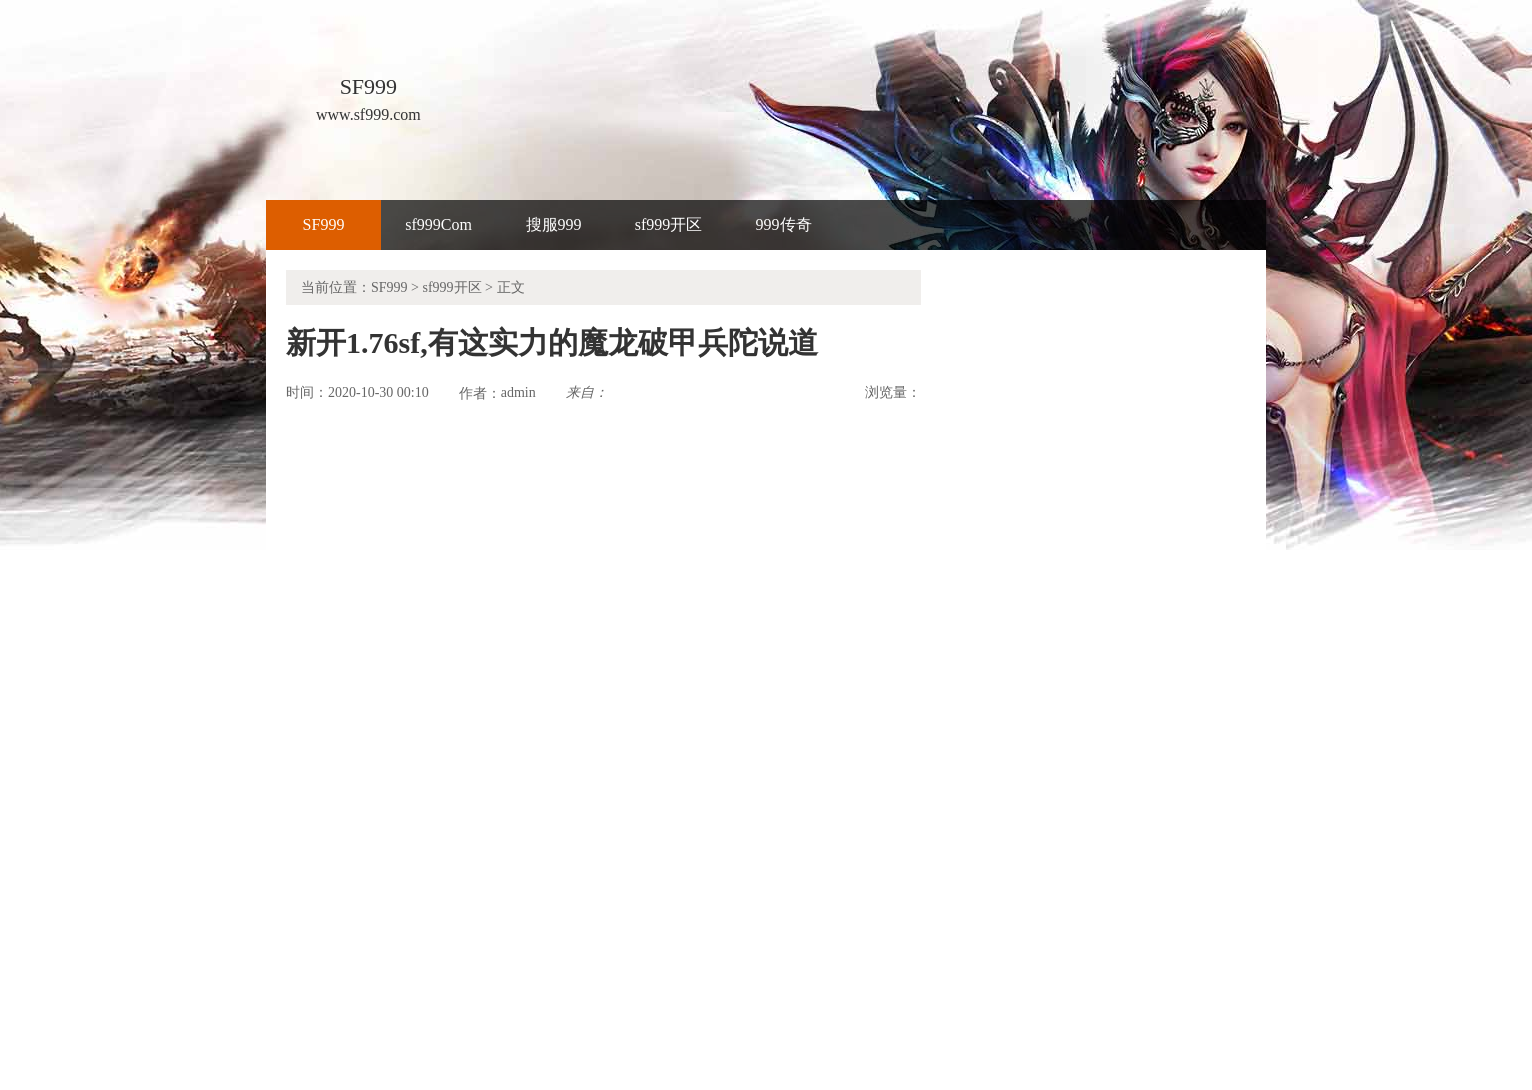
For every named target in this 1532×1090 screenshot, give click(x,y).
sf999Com (438, 224)
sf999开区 (669, 224)
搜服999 (554, 224)
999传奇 (784, 224)
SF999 (324, 224)
